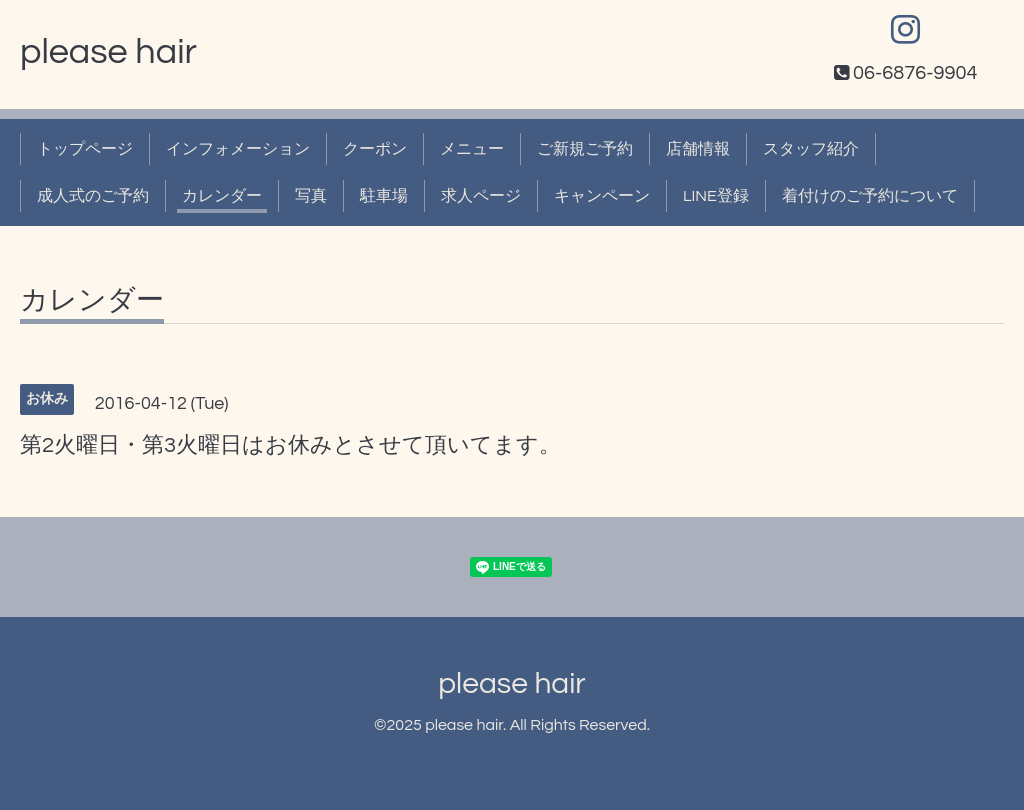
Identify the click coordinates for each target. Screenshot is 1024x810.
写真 (311, 196)
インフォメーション (238, 149)
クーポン (375, 149)
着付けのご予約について (870, 196)
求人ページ (481, 196)
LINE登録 (716, 196)
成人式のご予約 (93, 196)
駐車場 (384, 196)
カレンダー (222, 196)
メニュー (472, 149)
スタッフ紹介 (811, 149)
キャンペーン (602, 196)
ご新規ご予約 (585, 149)
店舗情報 (698, 149)
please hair (108, 52)
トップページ (85, 149)
